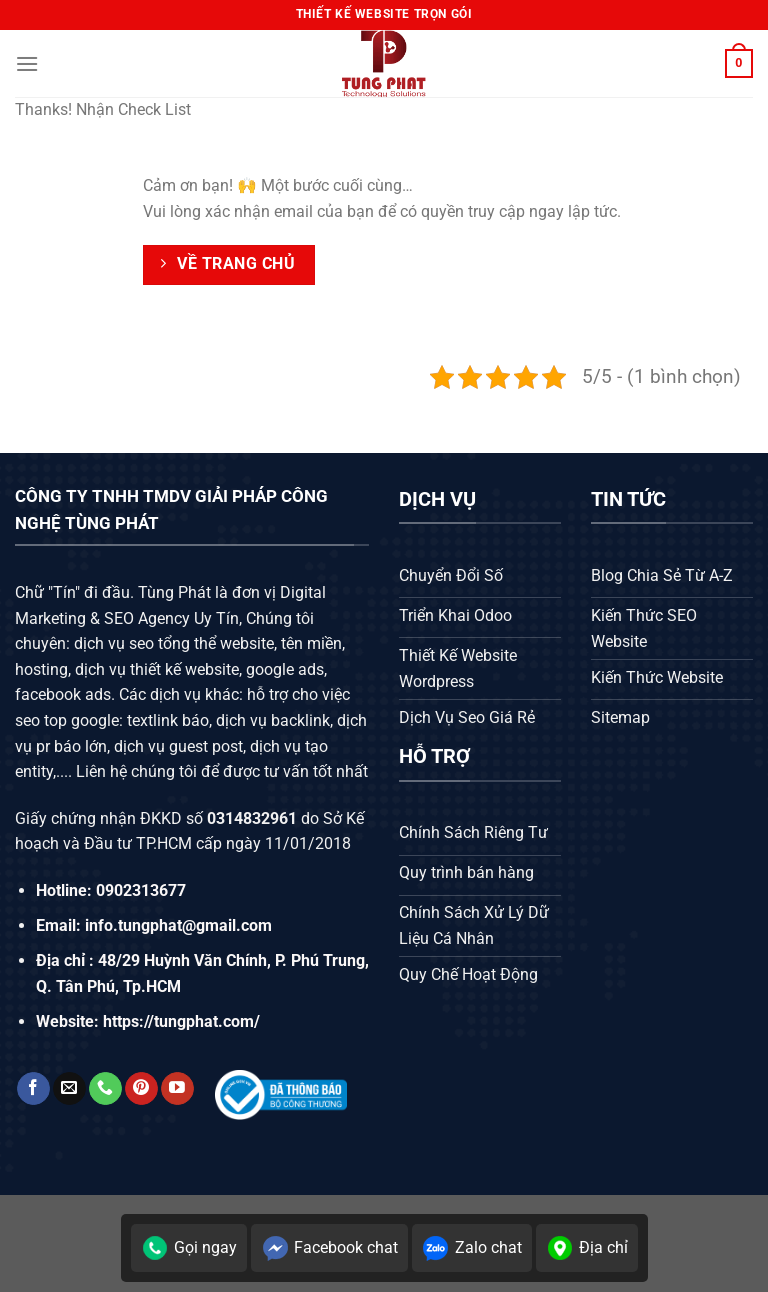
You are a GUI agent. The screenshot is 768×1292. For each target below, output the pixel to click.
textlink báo (168, 720)
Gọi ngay (189, 1248)
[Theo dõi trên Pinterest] (141, 1089)
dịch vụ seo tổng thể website (174, 643)
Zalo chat (472, 1248)
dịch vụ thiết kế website (157, 669)
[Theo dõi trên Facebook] (33, 1089)
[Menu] (27, 63)
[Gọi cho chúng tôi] (105, 1089)
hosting (41, 669)
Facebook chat (329, 1248)
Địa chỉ (587, 1248)
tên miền (309, 643)
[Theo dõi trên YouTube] (177, 1089)
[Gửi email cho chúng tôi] (69, 1089)
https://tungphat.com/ (181, 1021)
